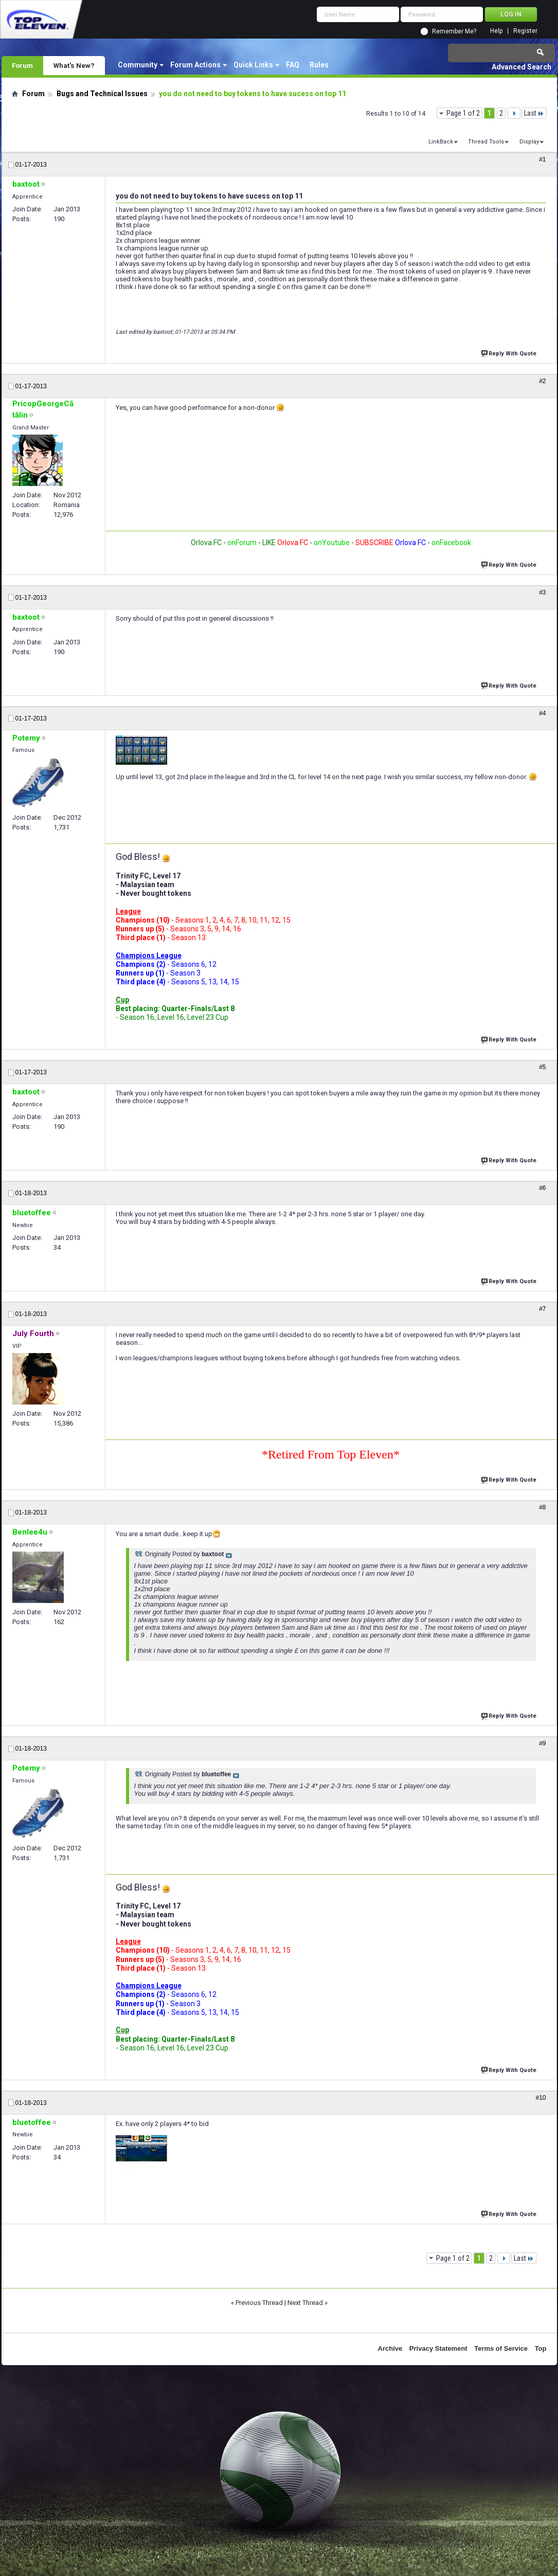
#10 (540, 2097)
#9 (542, 1743)
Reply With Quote (509, 352)
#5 (542, 1067)
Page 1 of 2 (463, 113)
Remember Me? (454, 31)
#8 (542, 1507)
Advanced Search (521, 67)
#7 (542, 1308)
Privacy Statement (438, 2348)
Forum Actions (195, 65)
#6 (542, 1188)
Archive (390, 2348)
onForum (242, 542)
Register (525, 31)
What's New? (74, 65)
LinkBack (440, 141)
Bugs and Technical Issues (102, 93)
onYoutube (331, 542)
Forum (22, 65)
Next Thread (305, 2303)
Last (534, 113)
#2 (542, 381)
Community (137, 65)
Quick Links (253, 65)
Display (529, 141)
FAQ (292, 65)
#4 (542, 713)
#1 (542, 159)
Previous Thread (259, 2303)
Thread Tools (486, 141)
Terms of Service (501, 2348)
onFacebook (451, 542)
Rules (319, 65)
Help (496, 31)
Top (541, 2348)
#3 (542, 592)
